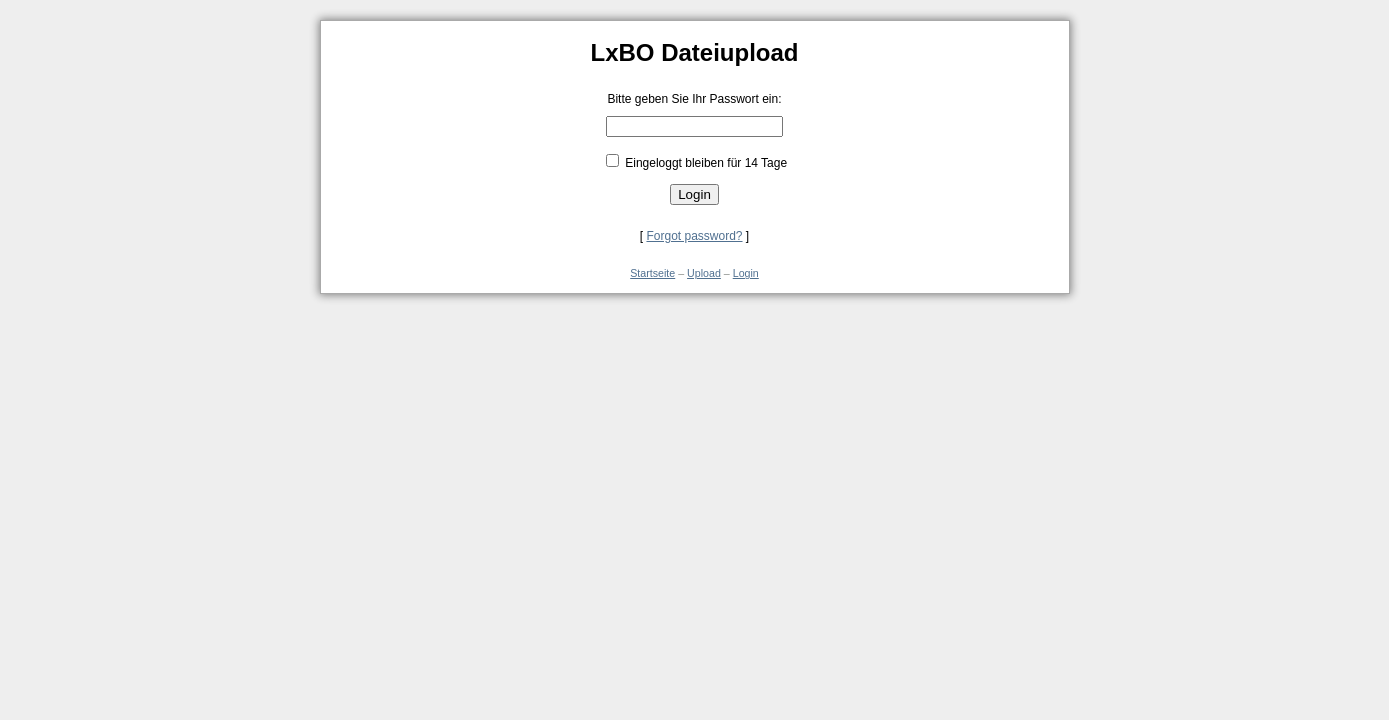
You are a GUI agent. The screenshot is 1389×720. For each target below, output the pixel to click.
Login (746, 273)
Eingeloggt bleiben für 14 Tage (704, 163)
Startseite (652, 273)
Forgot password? (694, 236)
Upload (704, 273)
